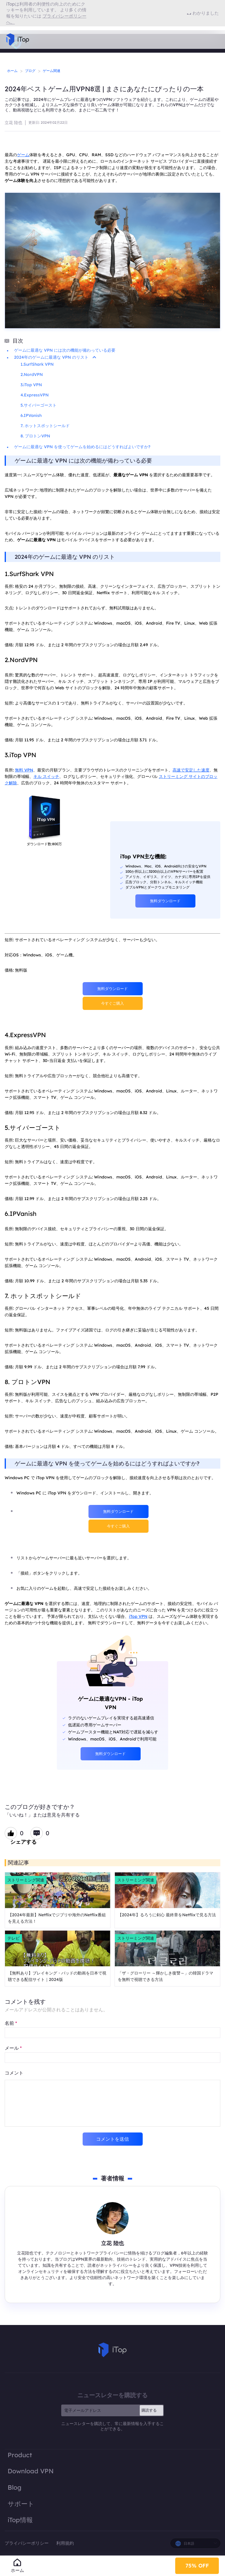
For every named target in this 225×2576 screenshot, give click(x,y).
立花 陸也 (13, 122)
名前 (11, 2023)
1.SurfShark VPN (37, 364)
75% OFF (197, 2564)
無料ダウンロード (165, 900)
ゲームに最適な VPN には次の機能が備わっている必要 (64, 350)
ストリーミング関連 (25, 1880)
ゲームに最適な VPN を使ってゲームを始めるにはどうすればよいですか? (82, 446)
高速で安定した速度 (191, 770)
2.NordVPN (32, 374)
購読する (149, 2410)
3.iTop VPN (31, 384)
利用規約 (65, 2543)
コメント (14, 2073)
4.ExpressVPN (35, 395)
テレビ (13, 1938)
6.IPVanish (31, 415)
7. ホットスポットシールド (45, 425)
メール (13, 2048)
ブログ (30, 70)
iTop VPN (138, 1616)
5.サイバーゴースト (39, 405)
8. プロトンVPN (35, 436)
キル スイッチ (46, 776)
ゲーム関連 (51, 70)
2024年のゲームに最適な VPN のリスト (55, 357)
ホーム (12, 70)
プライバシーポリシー (27, 2543)
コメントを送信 (112, 2139)
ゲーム (23, 154)
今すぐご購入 (112, 1003)
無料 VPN (24, 770)
